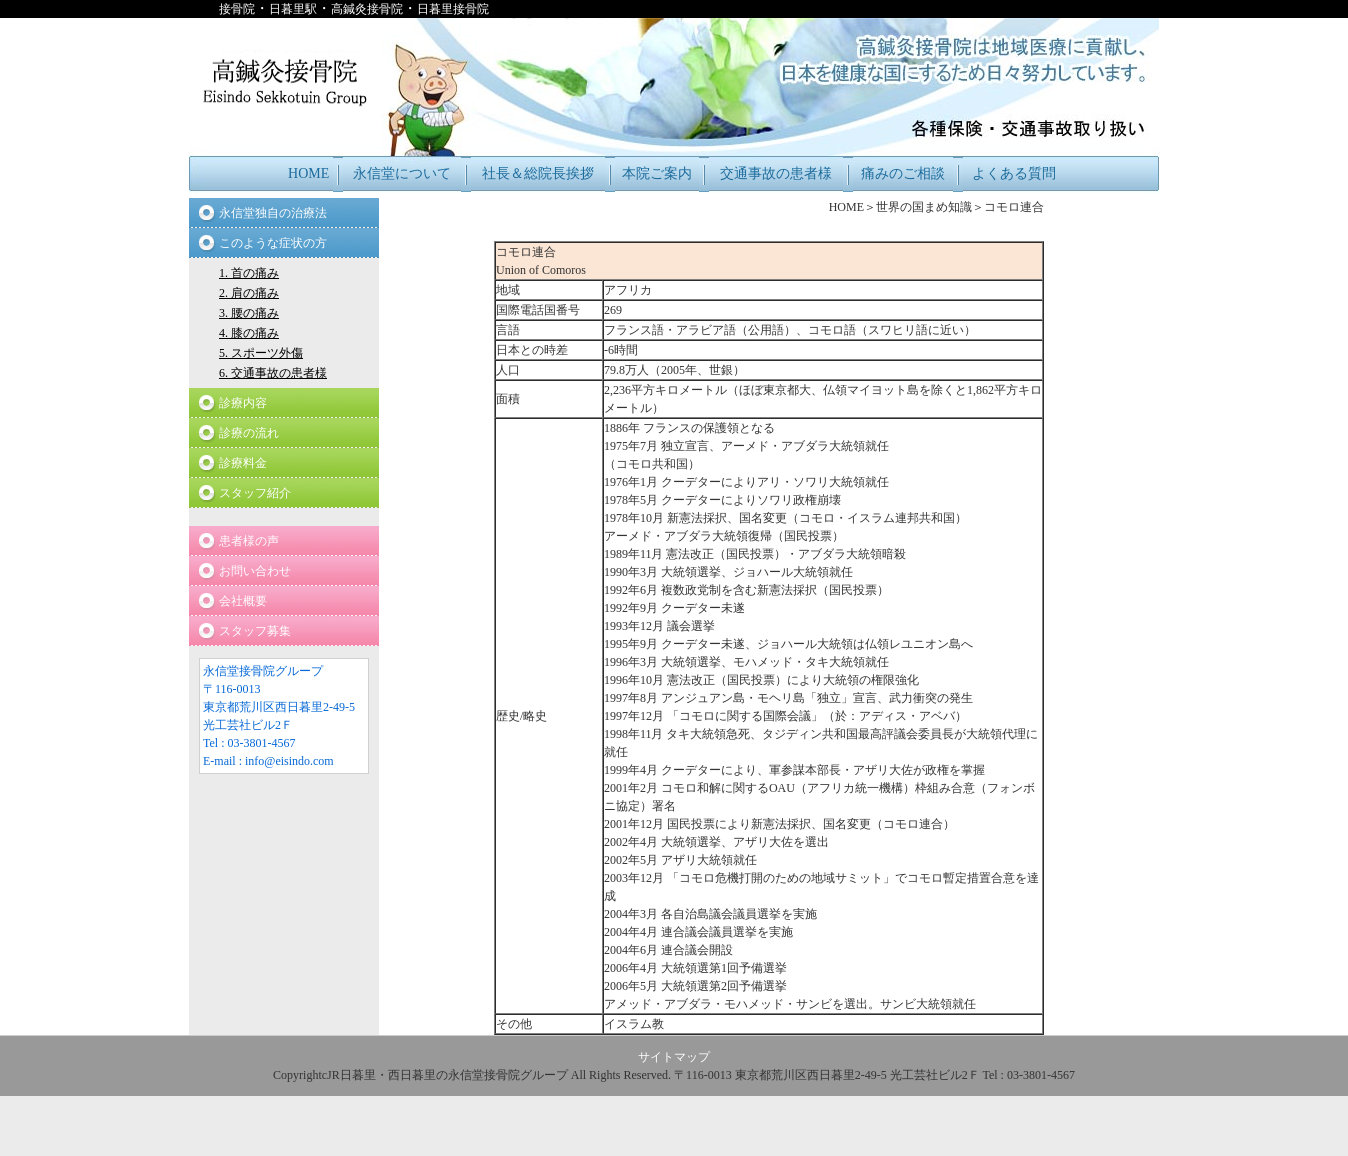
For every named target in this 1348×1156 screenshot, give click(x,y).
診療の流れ (249, 433)
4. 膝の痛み (249, 333)
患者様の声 (249, 541)
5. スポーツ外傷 (261, 353)
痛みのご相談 (903, 173)
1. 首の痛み (249, 273)
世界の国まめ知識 (924, 207)
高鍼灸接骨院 (367, 9)
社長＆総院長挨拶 (538, 173)
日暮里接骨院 (453, 9)
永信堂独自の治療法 (273, 213)
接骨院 (237, 9)
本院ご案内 (657, 173)
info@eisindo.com (289, 761)
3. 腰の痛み (249, 313)
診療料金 (243, 463)
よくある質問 (1014, 173)
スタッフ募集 (255, 631)
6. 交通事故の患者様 (273, 373)
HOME (308, 173)
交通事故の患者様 (776, 173)
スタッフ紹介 (255, 493)
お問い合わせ (255, 571)
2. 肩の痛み (249, 293)
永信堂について (402, 173)
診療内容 (243, 403)
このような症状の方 (273, 243)
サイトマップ (674, 1057)
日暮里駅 (293, 9)
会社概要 (243, 601)
